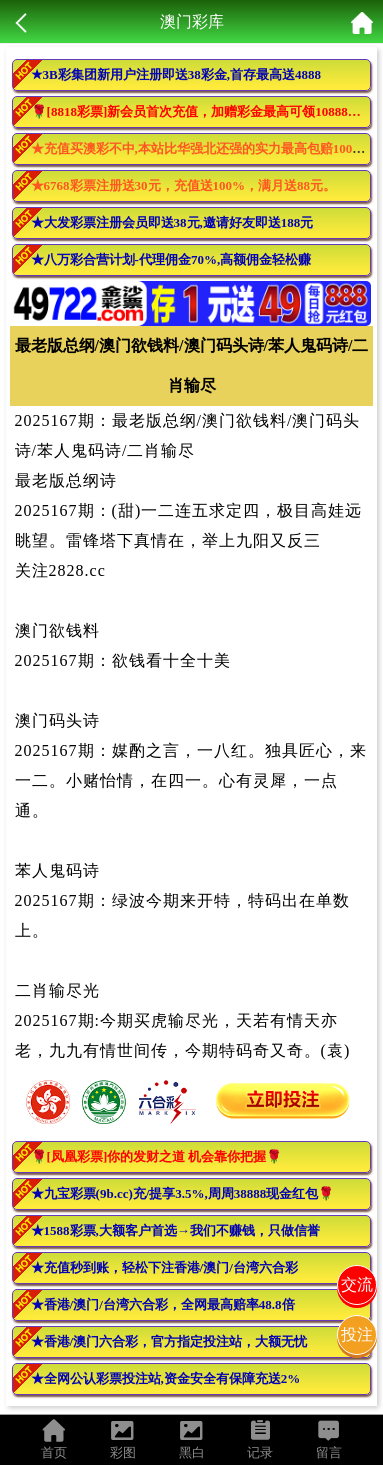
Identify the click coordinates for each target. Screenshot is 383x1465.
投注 (357, 1334)
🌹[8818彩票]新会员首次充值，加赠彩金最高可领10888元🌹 (201, 111)
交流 (357, 1284)
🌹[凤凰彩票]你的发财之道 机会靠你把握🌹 (157, 1156)
